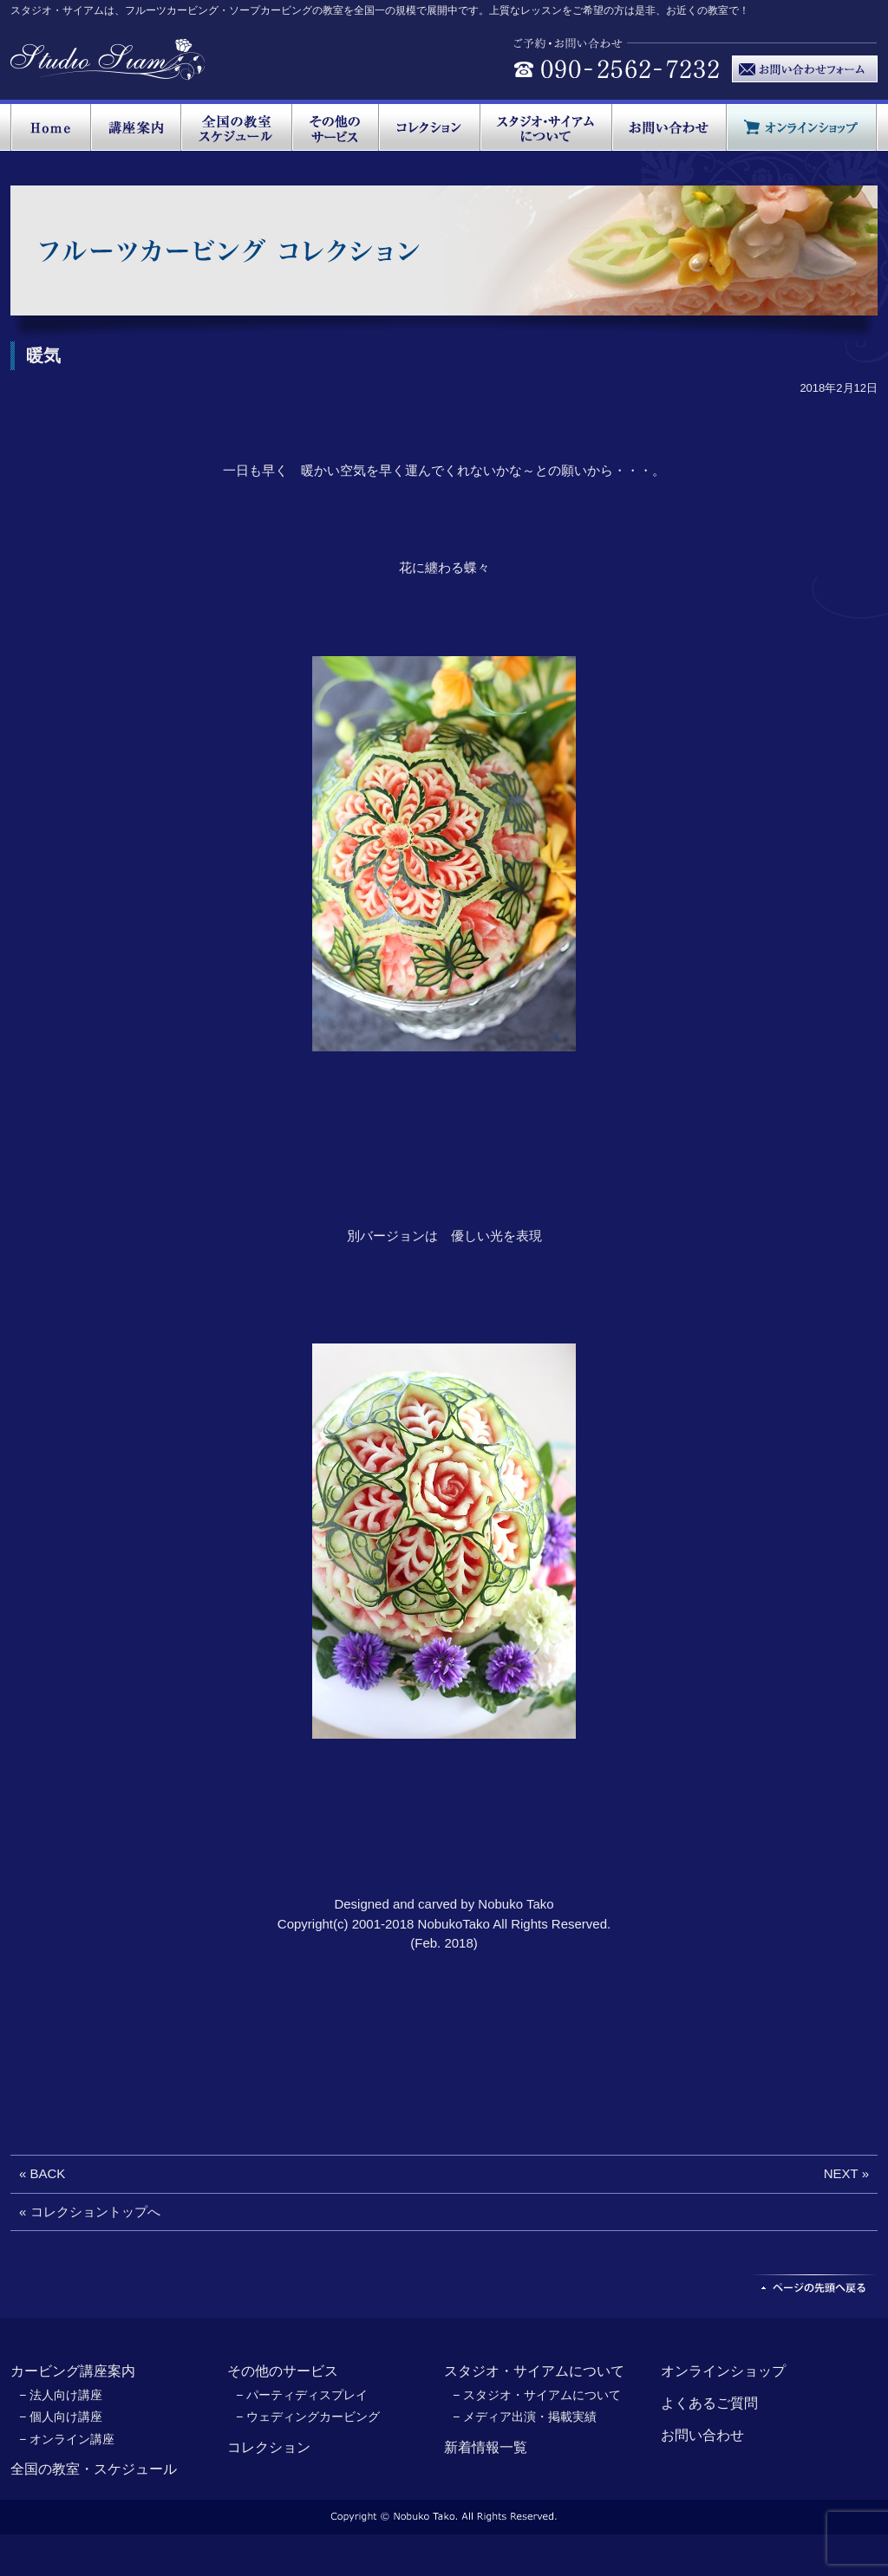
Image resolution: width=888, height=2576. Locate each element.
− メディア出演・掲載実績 (525, 2416)
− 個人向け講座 (60, 2416)
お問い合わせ (702, 2435)
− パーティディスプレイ (302, 2395)
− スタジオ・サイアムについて (537, 2395)
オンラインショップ (723, 2371)
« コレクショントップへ (89, 2211)
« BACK (42, 2173)
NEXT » (846, 2173)
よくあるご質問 (709, 2403)
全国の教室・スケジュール (93, 2469)
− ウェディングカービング (308, 2416)
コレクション (268, 2447)
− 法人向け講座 (60, 2395)
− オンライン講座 (66, 2439)
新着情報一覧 (485, 2447)
